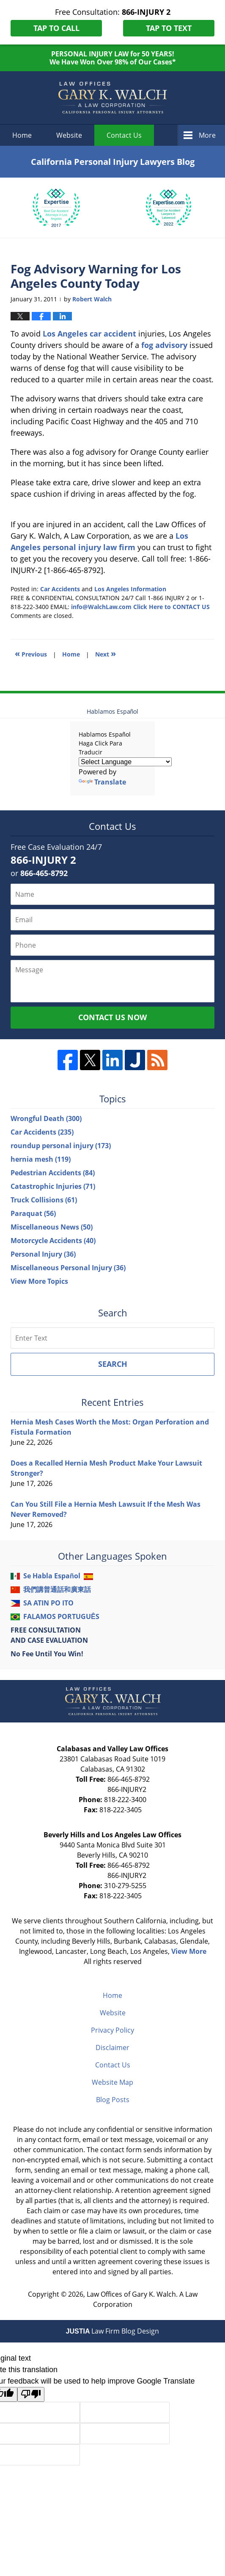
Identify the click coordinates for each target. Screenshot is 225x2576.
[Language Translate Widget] (125, 761)
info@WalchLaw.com (101, 607)
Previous (31, 653)
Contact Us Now (112, 1017)
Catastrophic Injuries (53, 1186)
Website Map (112, 2082)
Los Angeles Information (130, 589)
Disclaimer (112, 2047)
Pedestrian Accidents (53, 1172)
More (207, 135)
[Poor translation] (30, 2394)
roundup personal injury (61, 1145)
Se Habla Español (51, 1575)
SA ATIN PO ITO (48, 1603)
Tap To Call (56, 28)
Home (22, 135)
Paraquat (33, 1213)
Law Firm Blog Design (112, 2331)
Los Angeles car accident (89, 333)
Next (105, 653)
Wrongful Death (46, 1118)
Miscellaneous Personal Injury (68, 1267)
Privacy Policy (112, 2030)
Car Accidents (60, 589)
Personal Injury (43, 1254)
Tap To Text (169, 28)
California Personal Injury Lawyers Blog (112, 98)
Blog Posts (112, 2099)
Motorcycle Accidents (53, 1240)
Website (69, 135)
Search (112, 1364)
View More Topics (39, 1281)
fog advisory (164, 345)
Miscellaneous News (52, 1227)
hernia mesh (41, 1159)
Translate (102, 782)
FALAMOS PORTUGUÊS (61, 1616)
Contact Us (112, 2065)
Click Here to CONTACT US (171, 607)
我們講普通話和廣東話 (57, 1589)
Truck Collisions (44, 1200)
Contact (124, 135)
